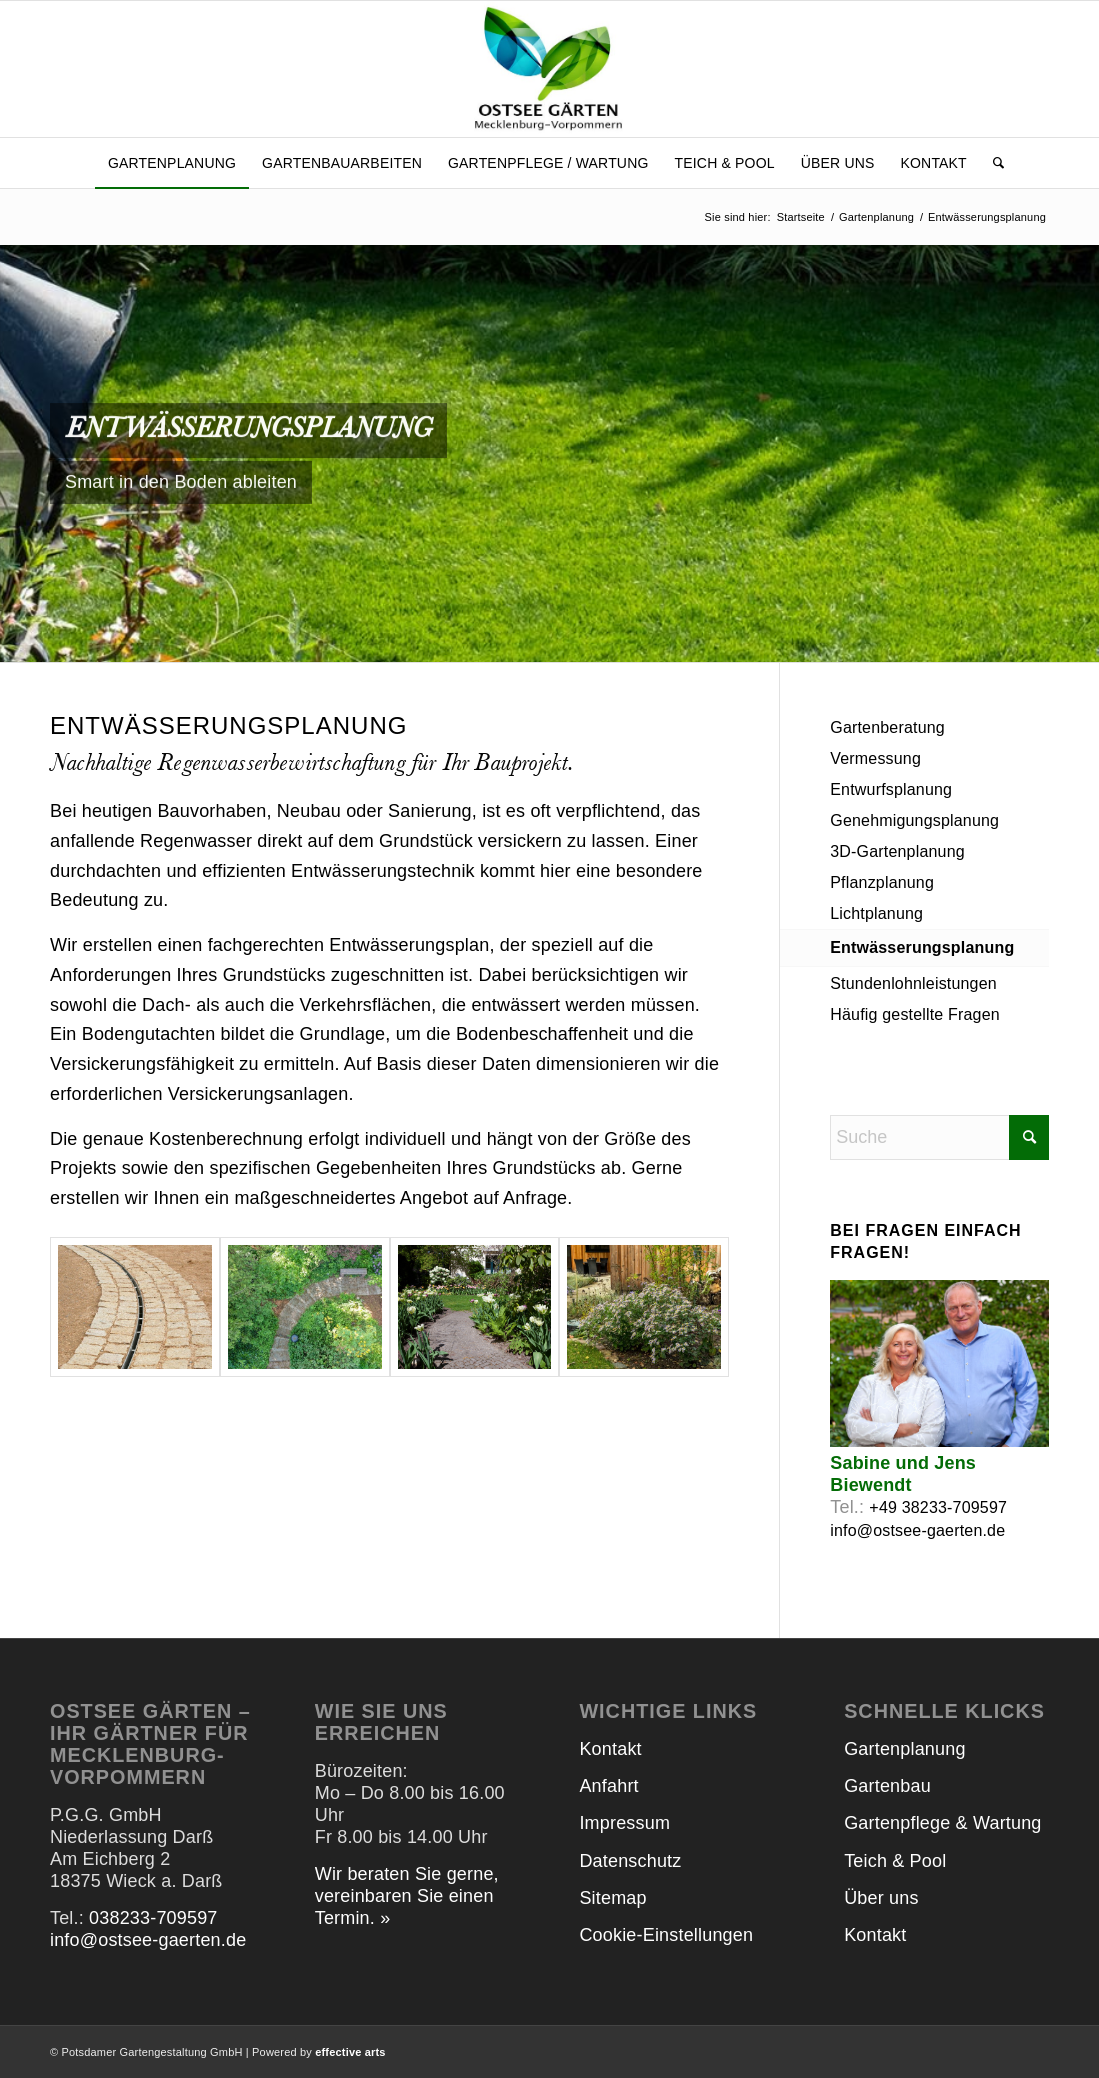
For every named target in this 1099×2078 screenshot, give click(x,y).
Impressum (624, 1823)
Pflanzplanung (882, 882)
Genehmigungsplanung (914, 820)
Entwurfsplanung (891, 789)
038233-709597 (153, 1918)
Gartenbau (887, 1786)
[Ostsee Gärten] (549, 69)
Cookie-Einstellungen (666, 1935)
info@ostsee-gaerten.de (917, 1530)
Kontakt (610, 1749)
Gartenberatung (887, 727)
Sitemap (612, 1898)
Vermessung (875, 758)
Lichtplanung (876, 913)
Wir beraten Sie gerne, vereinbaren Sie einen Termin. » (407, 1896)
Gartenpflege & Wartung (942, 1823)
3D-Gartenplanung (897, 851)
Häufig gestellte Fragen (915, 1014)
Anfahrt (608, 1786)
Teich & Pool (895, 1861)
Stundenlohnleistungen (913, 983)
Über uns (881, 1898)
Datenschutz (630, 1861)
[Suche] (992, 163)
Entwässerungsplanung (922, 947)
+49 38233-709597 (938, 1507)
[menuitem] (172, 163)
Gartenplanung (904, 1749)
